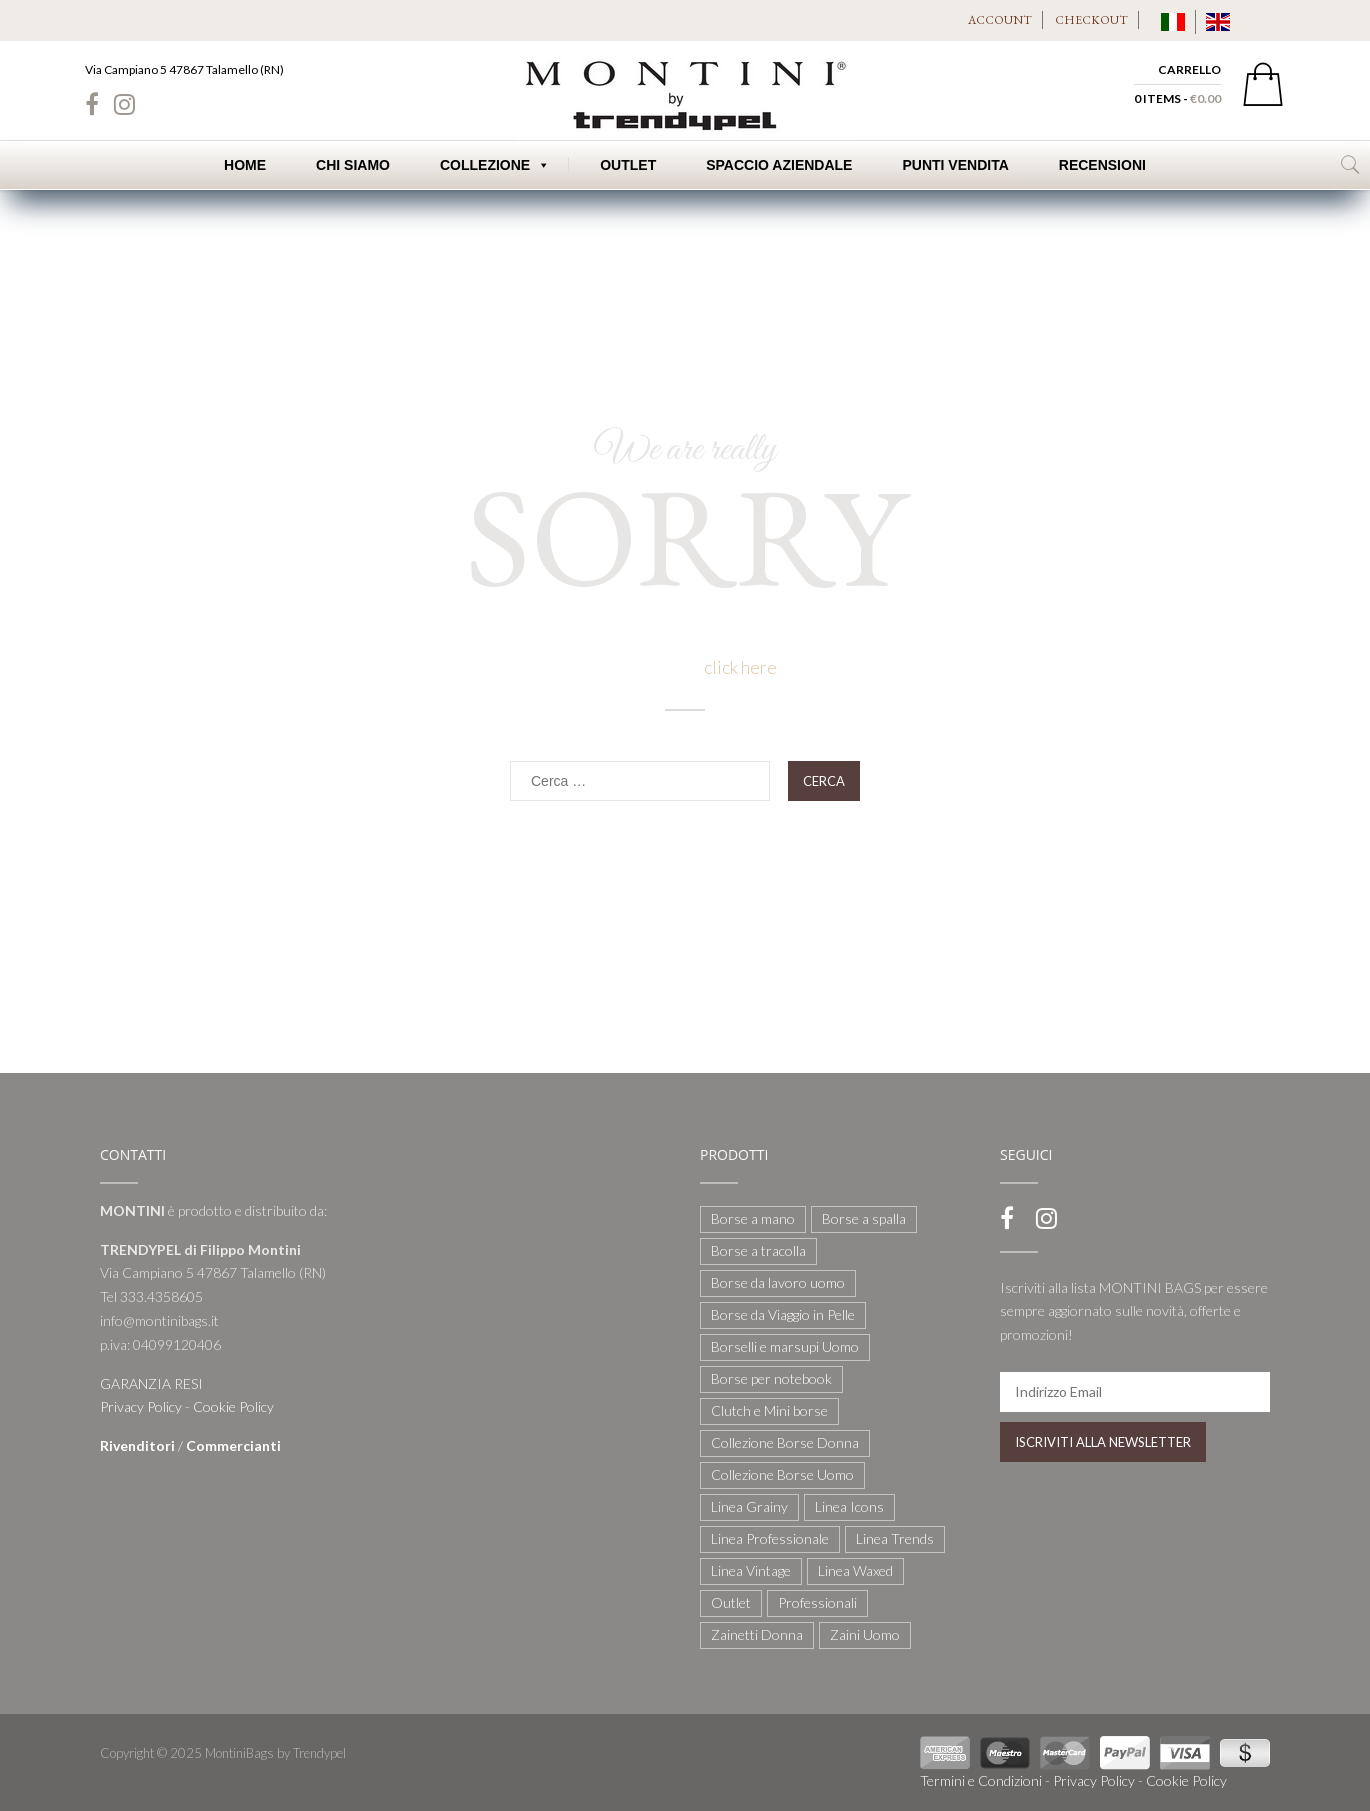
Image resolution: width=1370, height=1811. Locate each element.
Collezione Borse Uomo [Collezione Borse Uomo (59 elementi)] (782, 1474)
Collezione (495, 165)
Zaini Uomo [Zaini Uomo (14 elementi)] (865, 1634)
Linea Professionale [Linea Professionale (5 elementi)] (770, 1538)
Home (245, 165)
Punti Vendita (955, 165)
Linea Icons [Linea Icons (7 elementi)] (849, 1506)
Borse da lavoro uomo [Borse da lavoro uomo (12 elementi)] (778, 1282)
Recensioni (1102, 165)
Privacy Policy (141, 1406)
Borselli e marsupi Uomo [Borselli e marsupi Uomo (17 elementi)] (785, 1346)
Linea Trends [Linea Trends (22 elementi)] (895, 1538)
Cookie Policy (233, 1406)
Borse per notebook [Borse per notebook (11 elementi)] (771, 1378)
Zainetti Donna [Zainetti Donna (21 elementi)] (757, 1634)
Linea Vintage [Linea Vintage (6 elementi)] (751, 1570)
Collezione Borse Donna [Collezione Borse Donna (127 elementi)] (785, 1442)
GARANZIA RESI (151, 1383)
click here (740, 667)
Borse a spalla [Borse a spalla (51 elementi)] (864, 1218)
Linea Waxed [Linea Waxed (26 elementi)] (855, 1570)
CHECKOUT (1091, 20)
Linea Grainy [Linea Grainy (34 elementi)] (749, 1506)
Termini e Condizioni (981, 1780)
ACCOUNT (1000, 20)
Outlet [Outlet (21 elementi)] (731, 1602)
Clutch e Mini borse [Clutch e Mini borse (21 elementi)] (769, 1410)
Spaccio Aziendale (779, 165)
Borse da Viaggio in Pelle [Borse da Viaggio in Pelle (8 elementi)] (783, 1314)
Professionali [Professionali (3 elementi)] (817, 1602)
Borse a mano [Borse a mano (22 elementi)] (753, 1218)
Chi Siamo (353, 165)
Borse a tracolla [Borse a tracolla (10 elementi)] (758, 1250)
